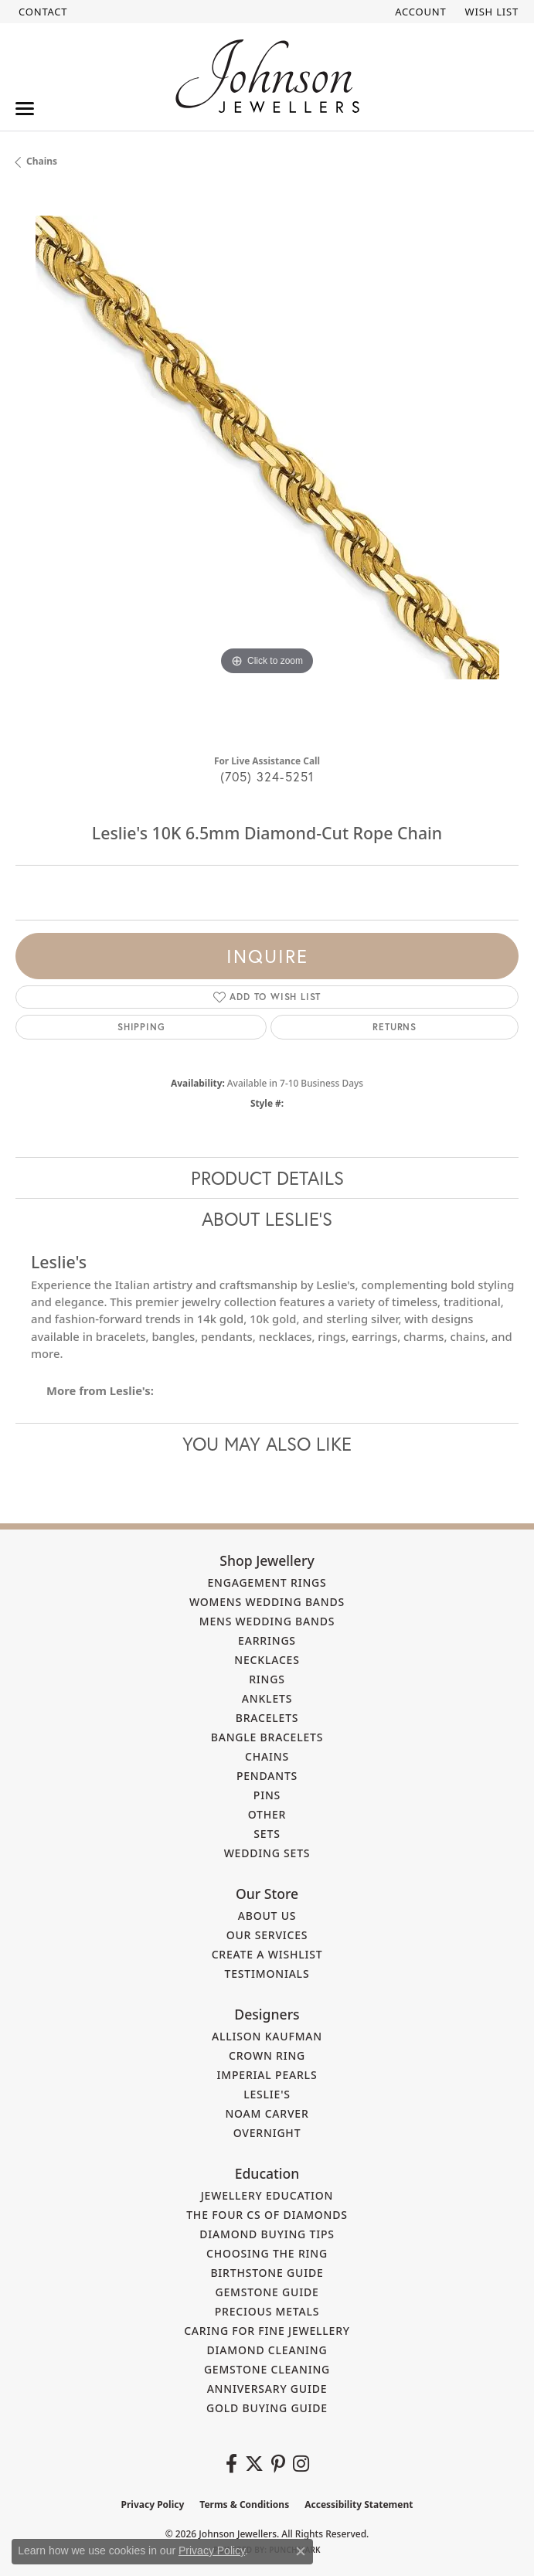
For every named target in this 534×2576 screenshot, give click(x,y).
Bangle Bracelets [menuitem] (267, 1737)
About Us (267, 1915)
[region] (267, 467)
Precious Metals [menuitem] (267, 2311)
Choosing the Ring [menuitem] (267, 2253)
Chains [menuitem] (267, 1756)
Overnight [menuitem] (267, 2132)
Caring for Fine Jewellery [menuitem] (267, 2330)
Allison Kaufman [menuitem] (267, 2036)
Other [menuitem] (267, 1814)
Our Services (267, 1935)
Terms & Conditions (244, 2504)
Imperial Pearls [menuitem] (267, 2074)
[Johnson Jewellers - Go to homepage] (267, 76)
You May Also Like (267, 1443)
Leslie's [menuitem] (267, 2094)
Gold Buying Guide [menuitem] (267, 2408)
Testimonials (267, 1973)
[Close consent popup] (300, 2551)
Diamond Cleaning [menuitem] (267, 2350)
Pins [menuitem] (267, 1795)
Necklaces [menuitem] (266, 1659)
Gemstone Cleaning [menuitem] (267, 2369)
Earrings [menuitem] (267, 1640)
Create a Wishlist (267, 1954)
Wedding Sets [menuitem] (267, 1853)
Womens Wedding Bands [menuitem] (267, 1601)
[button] (419, 11)
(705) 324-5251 (267, 776)
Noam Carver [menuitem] (266, 2113)
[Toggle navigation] (24, 109)
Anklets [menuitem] (267, 1698)
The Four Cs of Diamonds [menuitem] (267, 2214)
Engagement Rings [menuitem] (266, 1582)
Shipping (141, 1027)
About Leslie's (267, 1218)
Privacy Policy (153, 2504)
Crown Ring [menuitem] (267, 2055)
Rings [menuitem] (267, 1679)
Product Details (267, 1177)
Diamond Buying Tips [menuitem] (267, 2234)
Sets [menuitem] (266, 1833)
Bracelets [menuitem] (267, 1717)
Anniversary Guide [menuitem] (267, 2388)
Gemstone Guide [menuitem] (266, 2292)
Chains (41, 161)
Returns (394, 1027)
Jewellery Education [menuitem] (267, 2195)
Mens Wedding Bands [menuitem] (267, 1621)
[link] (41, 11)
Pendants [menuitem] (267, 1775)
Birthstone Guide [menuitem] (266, 2272)
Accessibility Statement (358, 2504)
